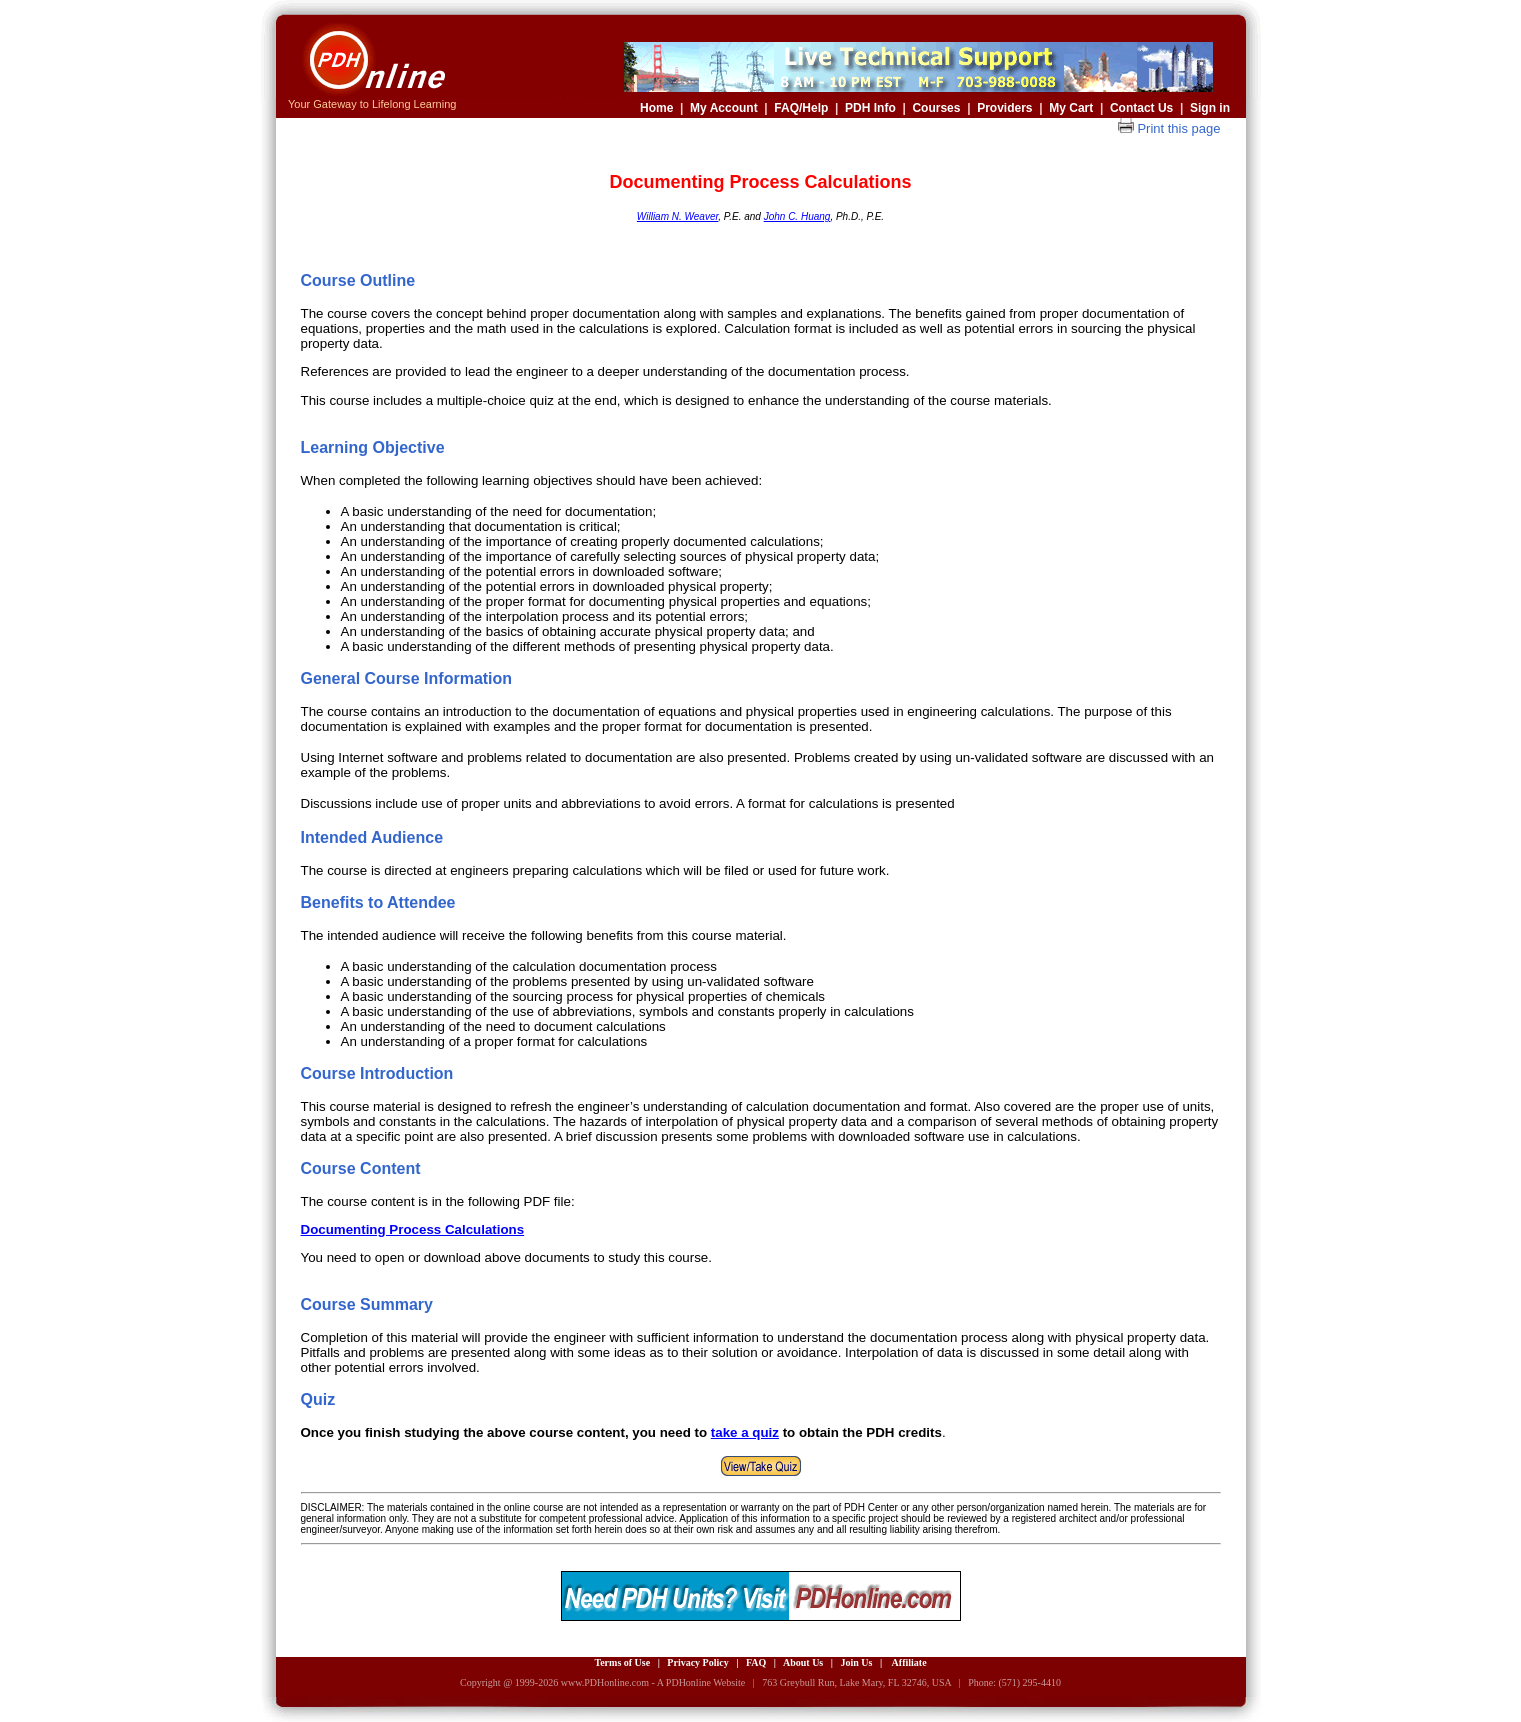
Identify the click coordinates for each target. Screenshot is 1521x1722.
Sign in (1210, 108)
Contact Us (1140, 108)
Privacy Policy (697, 1662)
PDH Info (870, 108)
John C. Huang (797, 216)
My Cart (1071, 108)
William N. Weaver (677, 216)
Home (656, 108)
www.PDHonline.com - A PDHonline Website (653, 1682)
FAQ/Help (801, 108)
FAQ (756, 1662)
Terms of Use (622, 1662)
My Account (724, 108)
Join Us (856, 1662)
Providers (1004, 108)
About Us (803, 1662)
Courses (936, 108)
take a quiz (745, 1432)
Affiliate (909, 1662)
